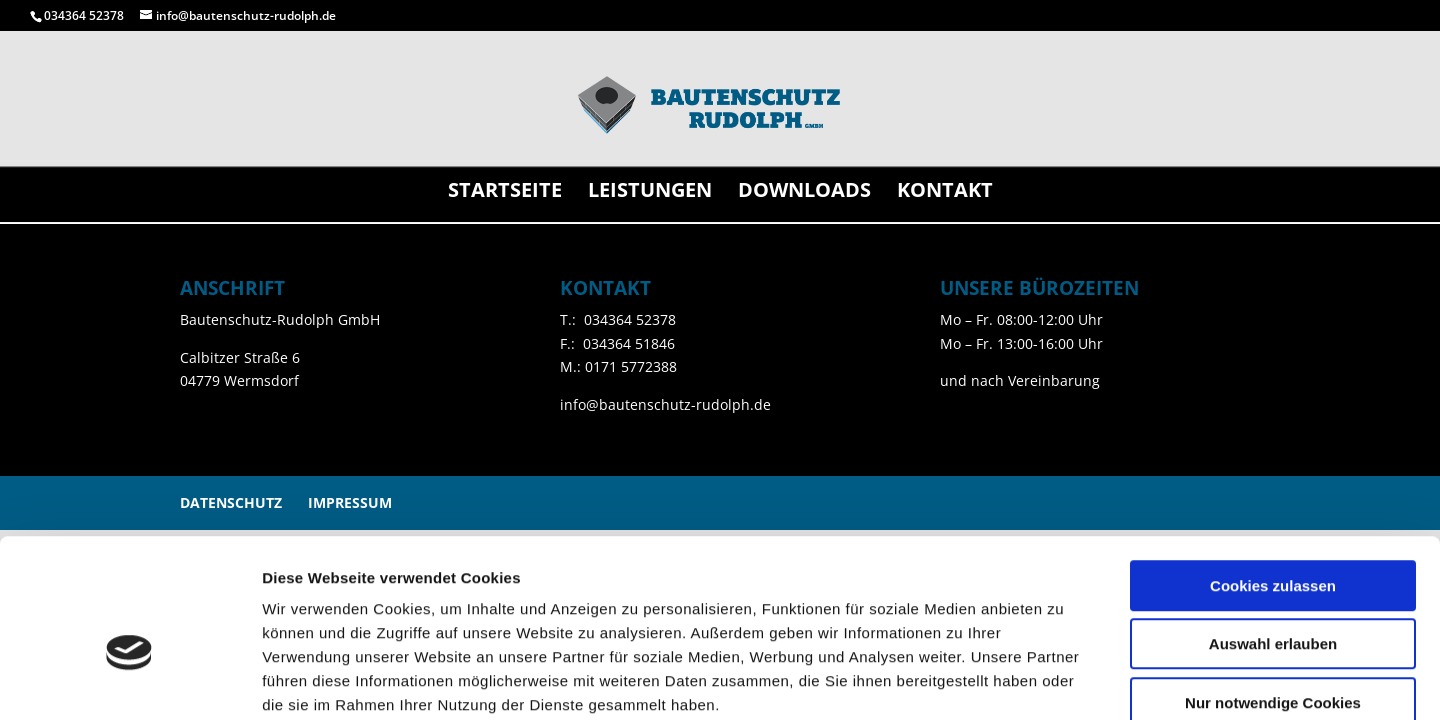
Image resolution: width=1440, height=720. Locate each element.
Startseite (505, 193)
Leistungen (650, 193)
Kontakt (945, 193)
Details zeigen (1063, 680)
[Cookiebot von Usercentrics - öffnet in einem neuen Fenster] (129, 681)
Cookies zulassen (1273, 475)
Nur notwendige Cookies (1273, 592)
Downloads (804, 193)
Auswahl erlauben (1273, 534)
